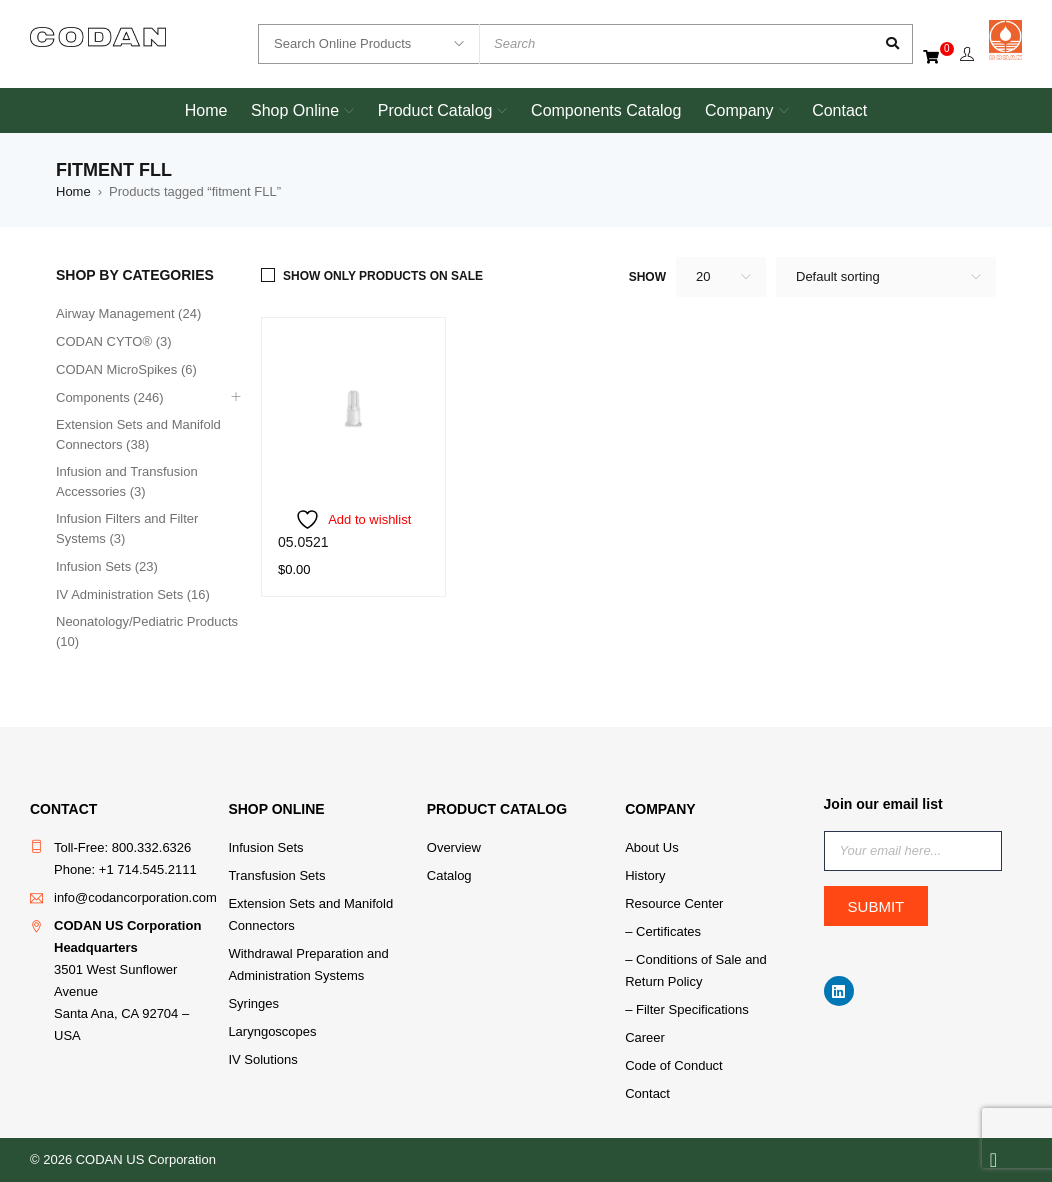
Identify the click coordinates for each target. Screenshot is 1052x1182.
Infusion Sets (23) (107, 566)
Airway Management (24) (128, 313)
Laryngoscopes (272, 1031)
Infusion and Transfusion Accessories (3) (127, 481)
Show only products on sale (383, 276)
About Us (651, 847)
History (645, 875)
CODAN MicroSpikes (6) (126, 369)
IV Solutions (262, 1059)
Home (73, 191)
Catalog (449, 875)
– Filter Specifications (687, 1009)
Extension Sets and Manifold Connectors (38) (138, 434)
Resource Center (674, 903)
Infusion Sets (265, 847)
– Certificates (663, 931)
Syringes (253, 1003)
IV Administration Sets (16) (133, 594)
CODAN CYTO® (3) (114, 341)
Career (645, 1037)
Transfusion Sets (276, 875)
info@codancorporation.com (135, 897)
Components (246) (110, 397)
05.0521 (303, 542)
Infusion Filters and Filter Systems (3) (127, 528)
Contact (647, 1093)
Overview (454, 847)
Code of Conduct (674, 1065)
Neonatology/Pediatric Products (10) (147, 631)
